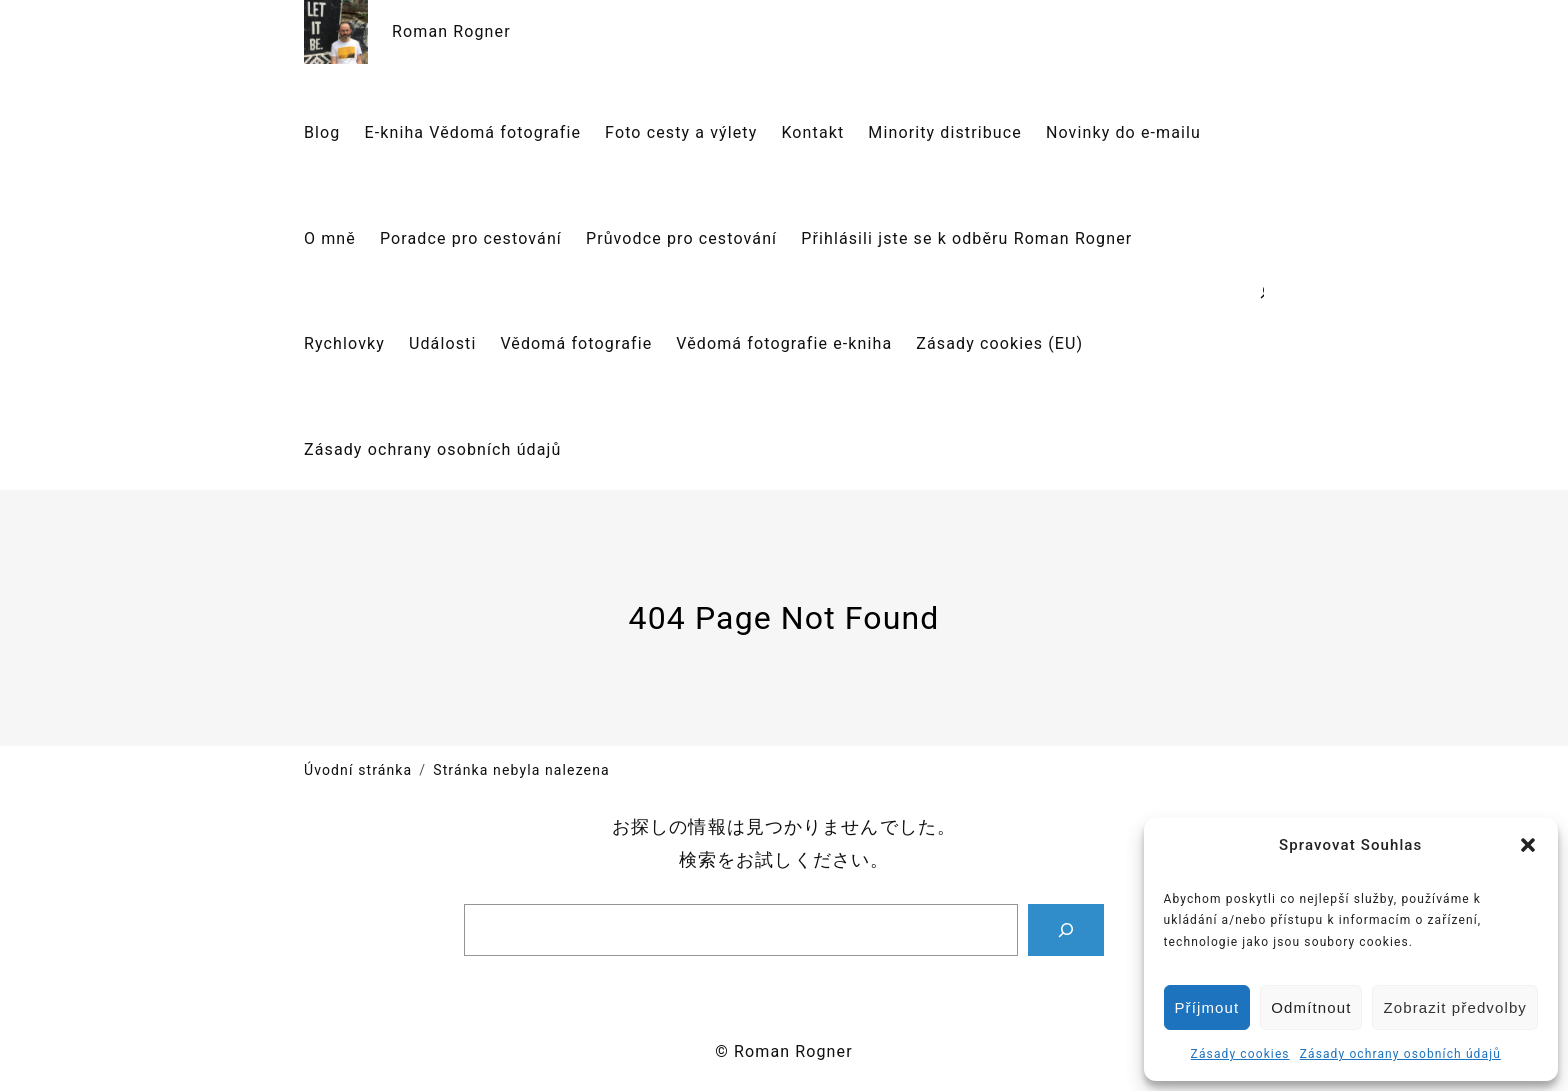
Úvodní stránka (358, 770)
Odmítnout (1311, 1007)
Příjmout (1207, 1007)
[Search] (1066, 930)
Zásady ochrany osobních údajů (1400, 1054)
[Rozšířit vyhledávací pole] (1260, 291)
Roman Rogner (451, 31)
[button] (1528, 845)
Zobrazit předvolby (1455, 1007)
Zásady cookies (1240, 1054)
